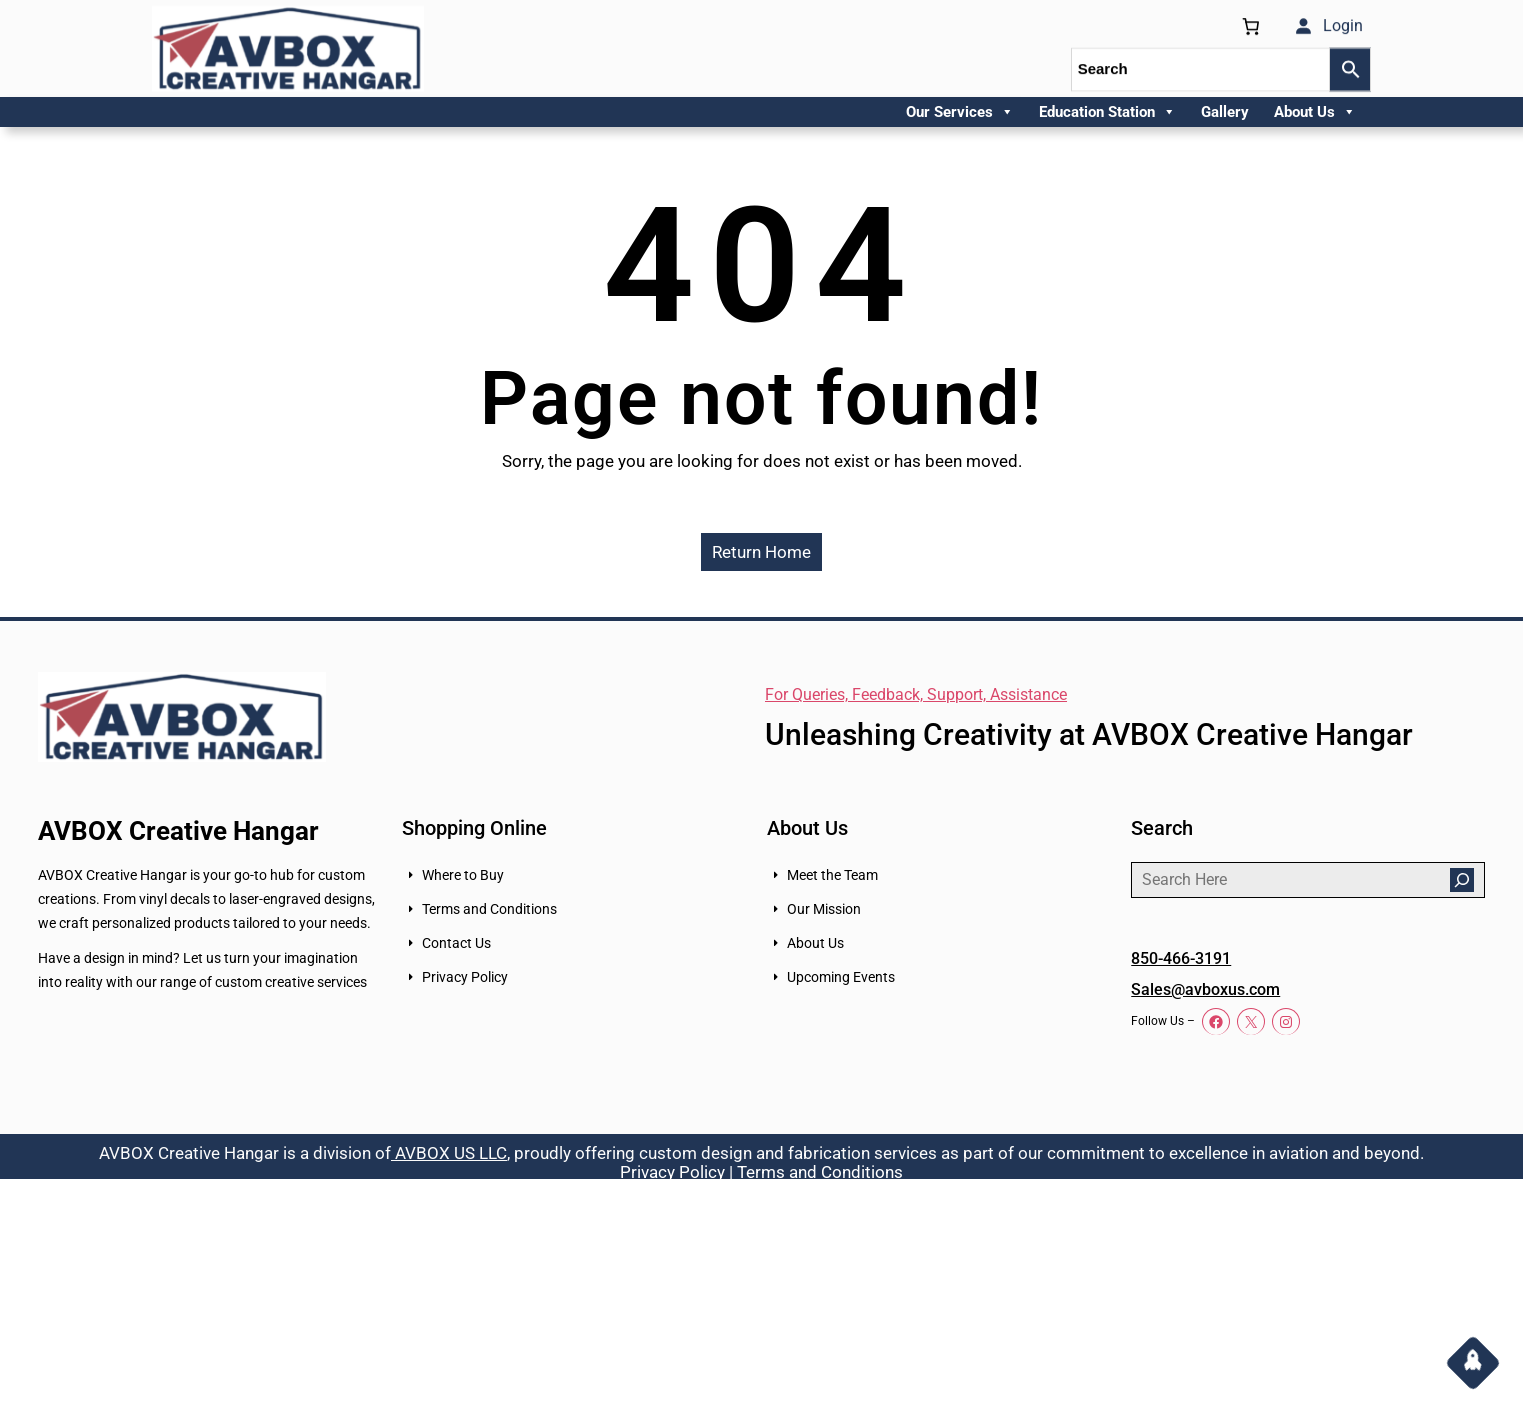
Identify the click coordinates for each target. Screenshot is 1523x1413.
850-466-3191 (1181, 958)
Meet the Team (832, 875)
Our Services (960, 112)
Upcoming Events (841, 977)
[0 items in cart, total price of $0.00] (1250, 22)
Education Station (1107, 112)
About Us (1315, 112)
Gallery (1225, 112)
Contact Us (456, 943)
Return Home (761, 552)
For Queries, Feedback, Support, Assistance (916, 694)
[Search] (1462, 880)
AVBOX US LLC (449, 1153)
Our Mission (824, 909)
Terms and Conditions (489, 909)
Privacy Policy (465, 977)
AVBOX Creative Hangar (178, 831)
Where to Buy (463, 875)
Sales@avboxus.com (1205, 989)
